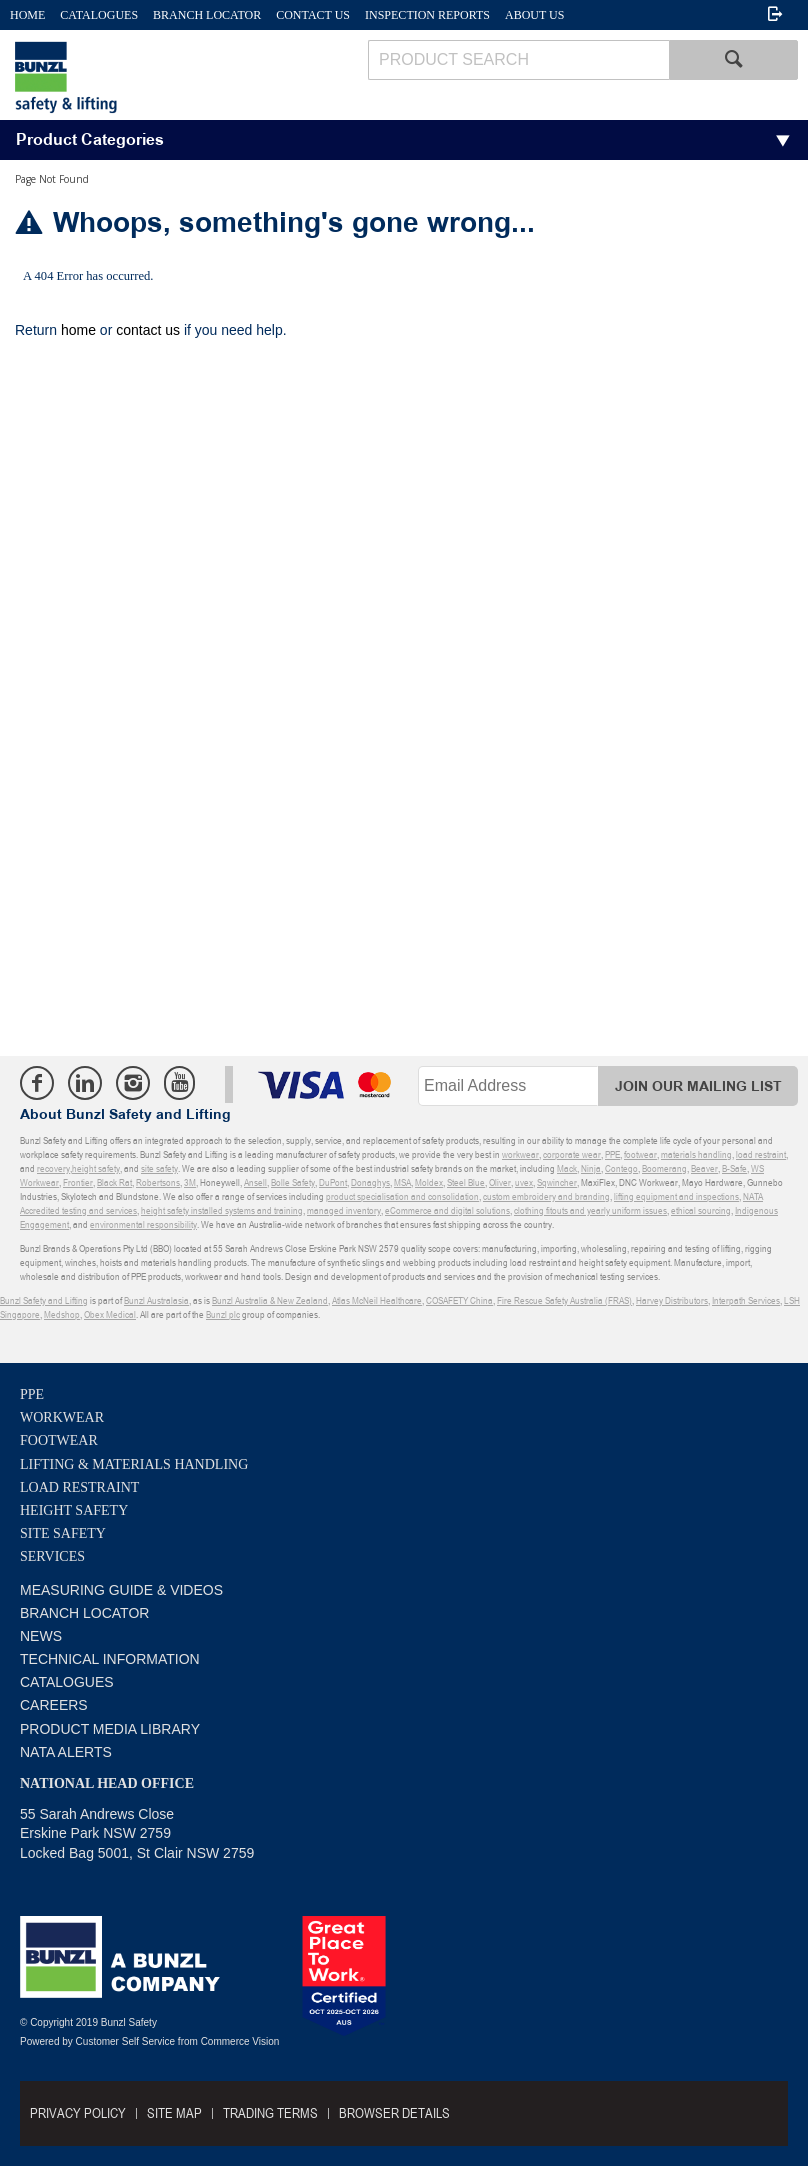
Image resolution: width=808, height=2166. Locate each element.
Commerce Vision (240, 2041)
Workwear (62, 1417)
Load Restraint (79, 1487)
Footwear (59, 1440)
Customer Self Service (125, 2041)
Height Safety (74, 1510)
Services (52, 1556)
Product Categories (90, 140)
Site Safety (63, 1533)
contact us (148, 330)
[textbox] (518, 60)
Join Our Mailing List (698, 1086)
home (78, 330)
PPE (32, 1394)
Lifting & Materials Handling (134, 1464)
